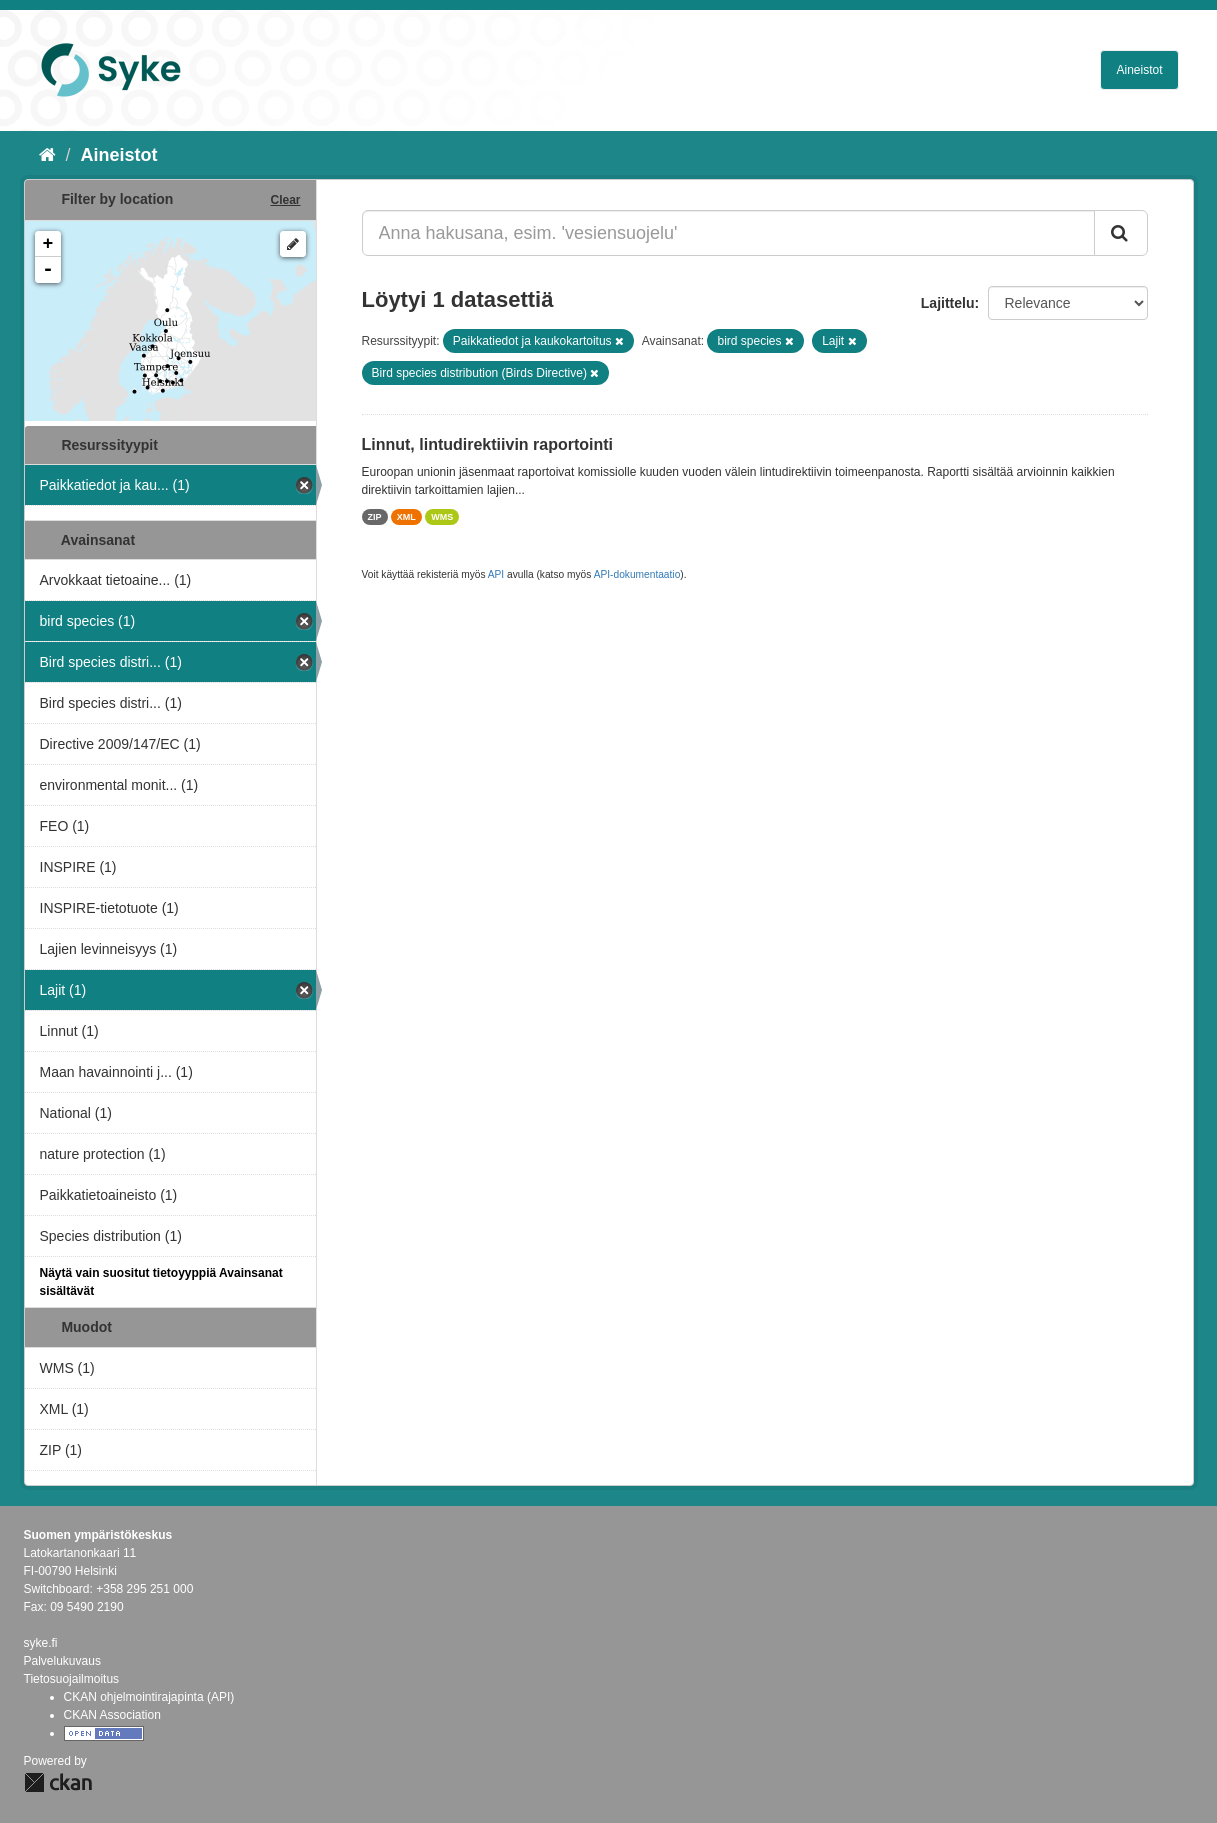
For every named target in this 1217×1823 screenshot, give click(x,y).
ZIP (375, 517)
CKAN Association (112, 1715)
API (496, 574)
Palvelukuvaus (62, 1661)
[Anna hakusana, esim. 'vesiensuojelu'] (728, 233)
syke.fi (41, 1643)
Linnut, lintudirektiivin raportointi (488, 444)
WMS (442, 517)
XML (406, 517)
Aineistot (1139, 70)
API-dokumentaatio (637, 574)
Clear (285, 200)
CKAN (58, 1782)
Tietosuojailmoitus (72, 1679)
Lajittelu (948, 303)
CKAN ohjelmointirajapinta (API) (149, 1697)
